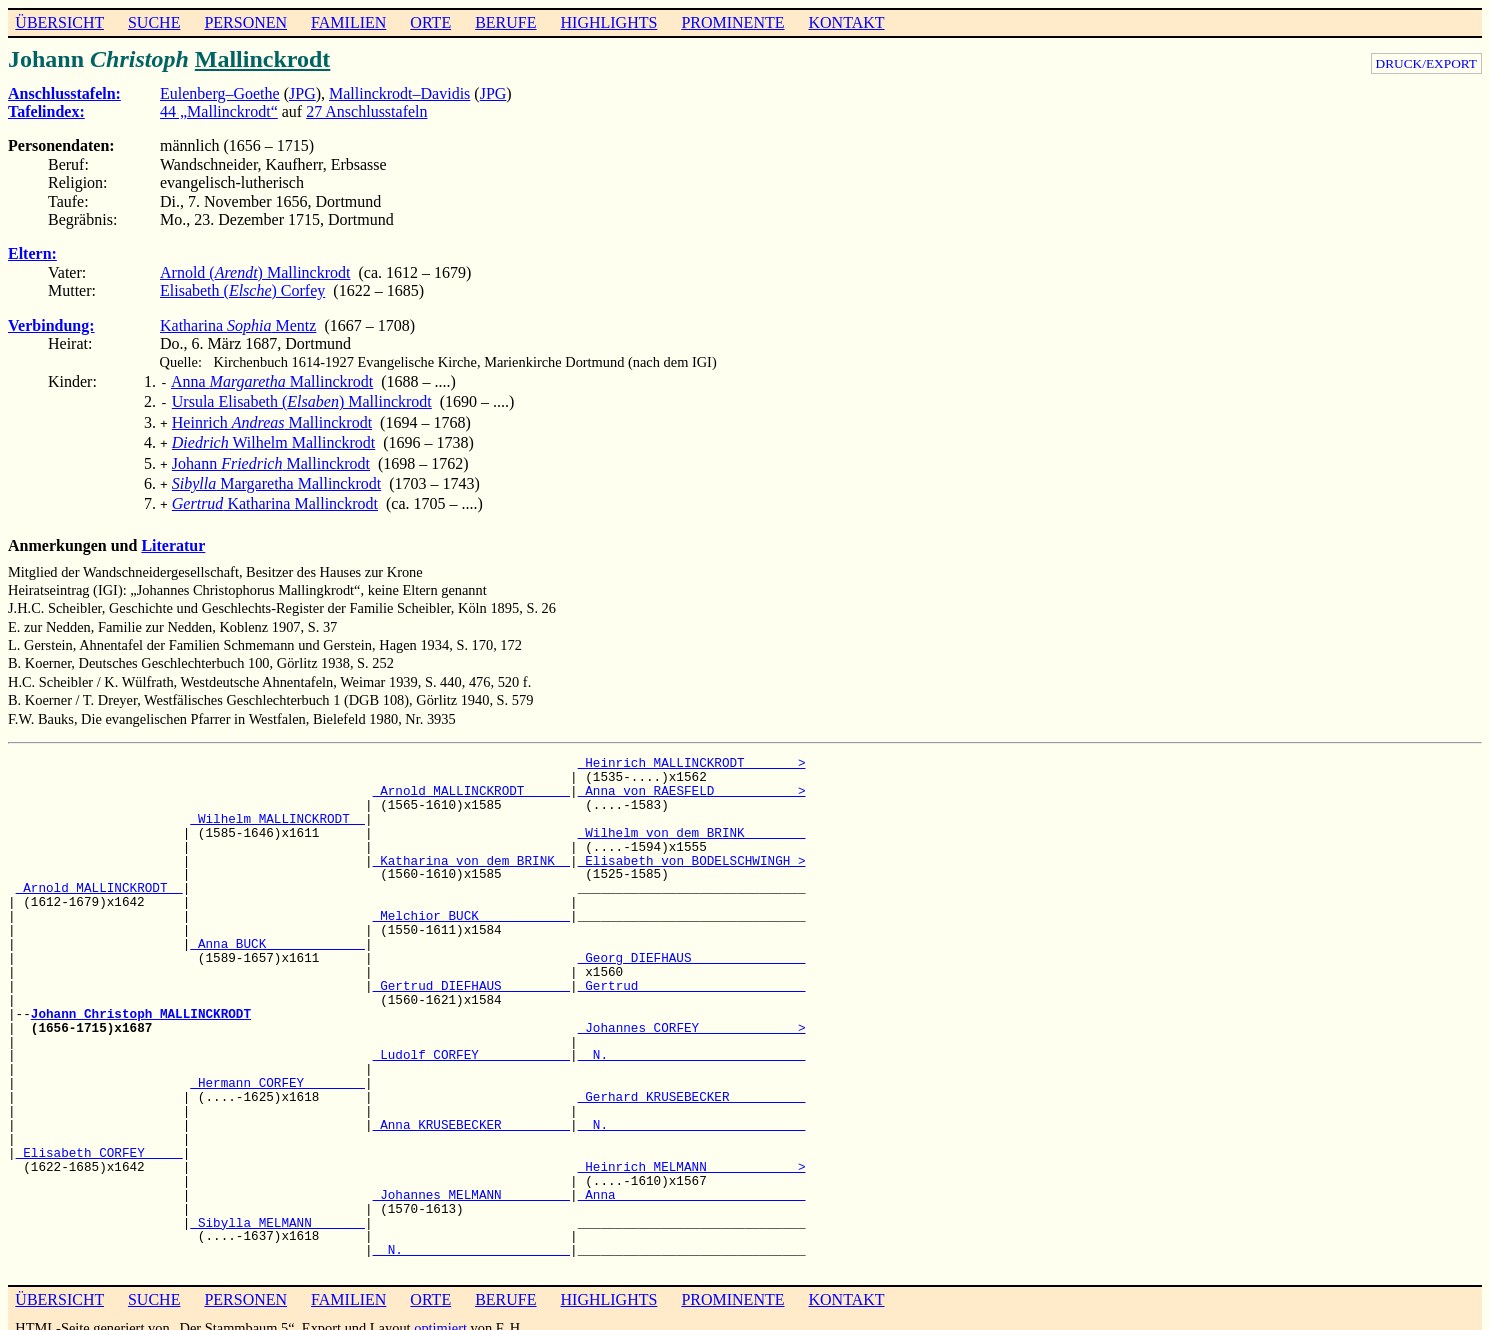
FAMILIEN (348, 22)
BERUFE (505, 22)
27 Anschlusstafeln (366, 111)
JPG (302, 93)
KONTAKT (846, 22)
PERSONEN (245, 22)
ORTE (430, 22)
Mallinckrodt (263, 59)
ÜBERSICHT (59, 22)
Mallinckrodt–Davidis (399, 93)
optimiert (440, 1314)
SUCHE (154, 22)
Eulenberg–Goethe (220, 93)
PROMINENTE (732, 22)
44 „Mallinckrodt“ (219, 111)
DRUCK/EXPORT (1426, 63)
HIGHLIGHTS (609, 22)
